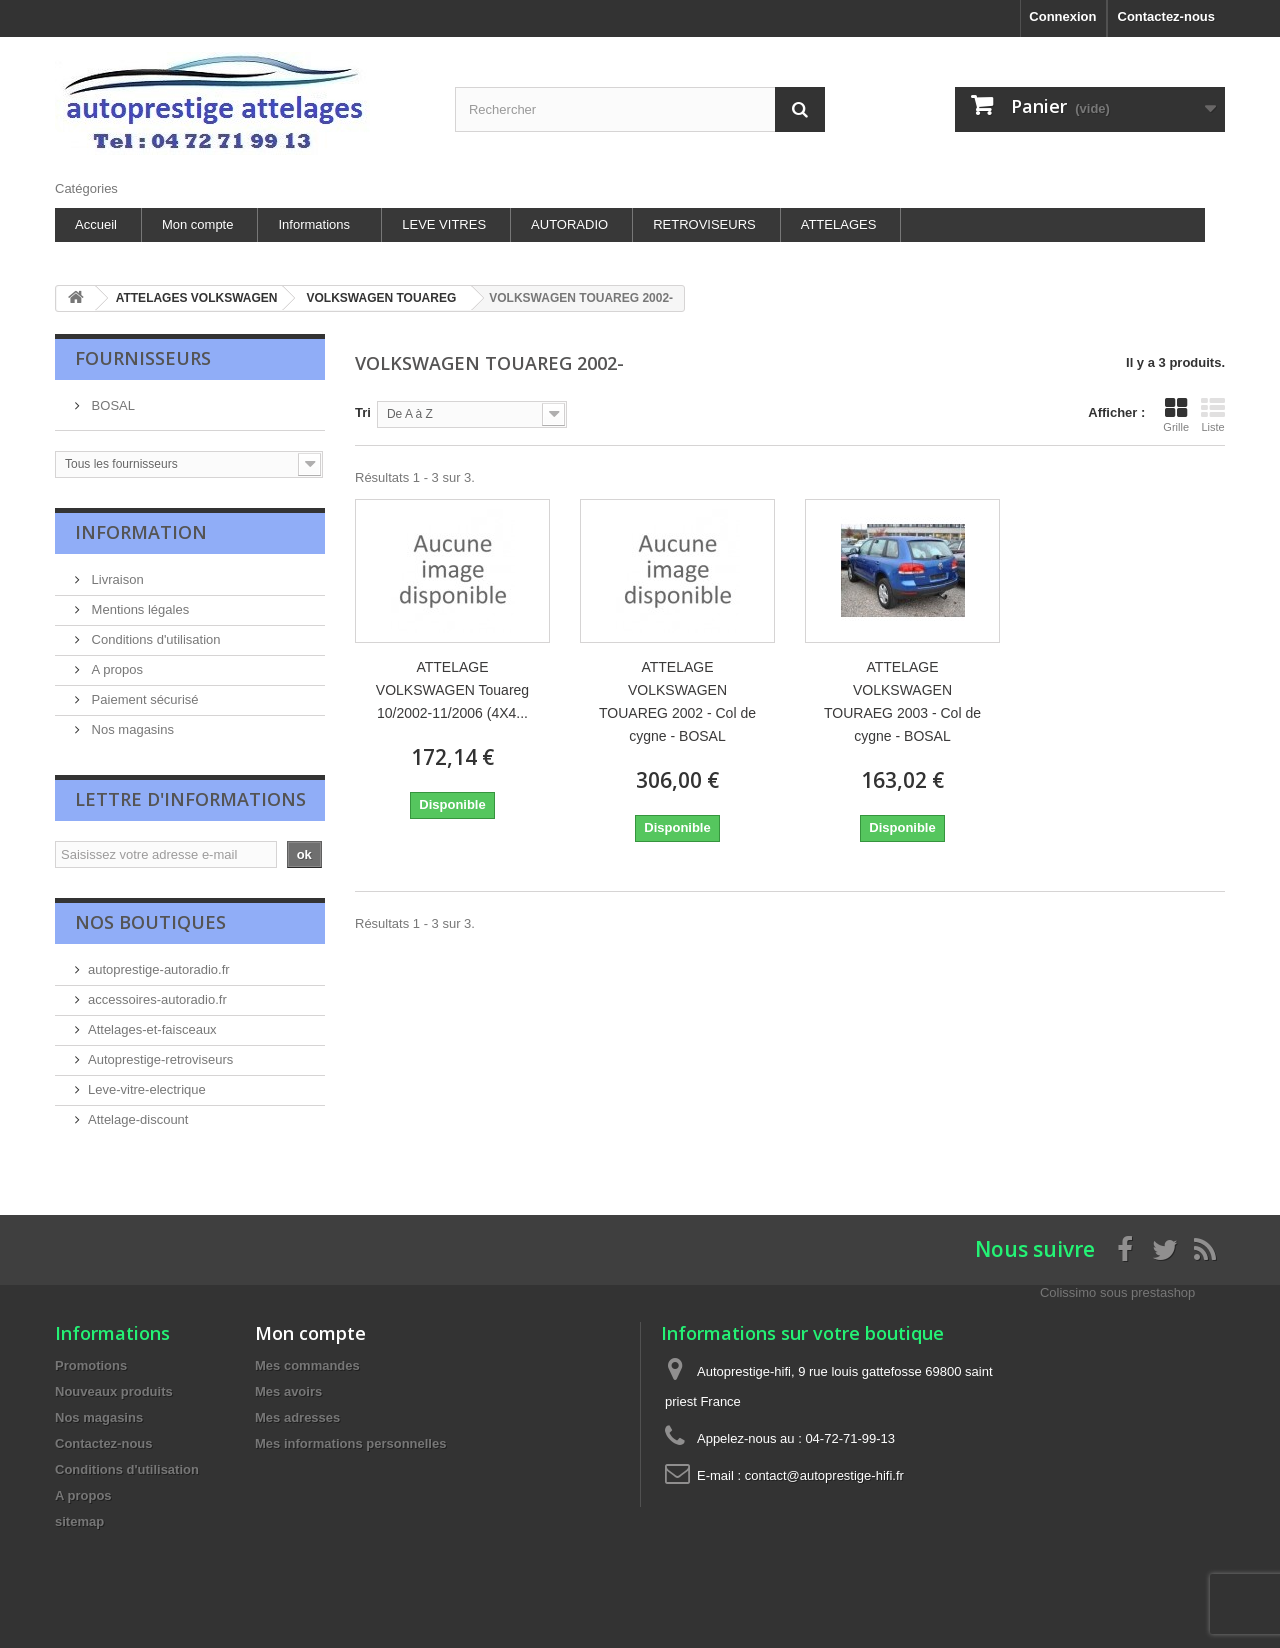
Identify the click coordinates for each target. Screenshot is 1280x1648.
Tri (363, 412)
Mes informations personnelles (350, 1443)
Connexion (1062, 16)
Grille (1176, 415)
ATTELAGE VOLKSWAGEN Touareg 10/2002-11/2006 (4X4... (452, 690)
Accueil (96, 224)
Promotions (91, 1365)
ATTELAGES (839, 224)
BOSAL (111, 405)
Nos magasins (131, 729)
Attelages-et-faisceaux (152, 1029)
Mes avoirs (288, 1391)
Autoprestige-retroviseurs (160, 1059)
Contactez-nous (1167, 16)
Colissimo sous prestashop (1117, 1292)
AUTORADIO (569, 224)
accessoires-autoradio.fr (157, 999)
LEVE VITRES (444, 224)
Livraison (116, 579)
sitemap (79, 1521)
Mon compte (198, 224)
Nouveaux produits (114, 1391)
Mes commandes (307, 1365)
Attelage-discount (138, 1119)
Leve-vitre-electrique (147, 1089)
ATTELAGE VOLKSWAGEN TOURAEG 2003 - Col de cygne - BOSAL (902, 701)
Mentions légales (138, 609)
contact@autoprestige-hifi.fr (824, 1475)
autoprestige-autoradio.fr (159, 969)
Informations (314, 224)
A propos (115, 669)
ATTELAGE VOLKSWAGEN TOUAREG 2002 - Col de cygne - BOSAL (677, 701)
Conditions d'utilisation (154, 639)
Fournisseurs (143, 358)
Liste (1213, 415)
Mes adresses (297, 1417)
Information (141, 532)
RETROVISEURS (704, 224)
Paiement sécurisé (143, 699)
